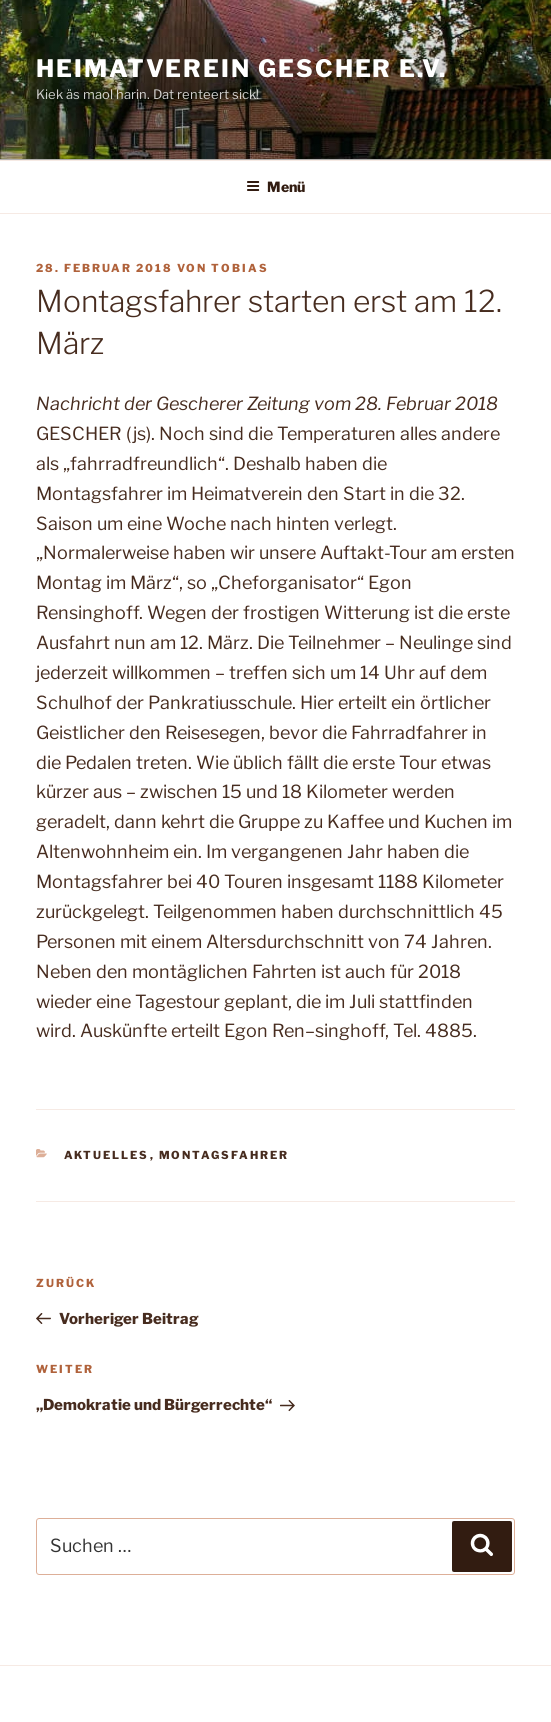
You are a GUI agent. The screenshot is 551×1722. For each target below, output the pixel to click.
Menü (275, 186)
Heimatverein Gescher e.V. (241, 68)
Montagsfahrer (224, 1155)
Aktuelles (107, 1155)
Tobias (240, 268)
